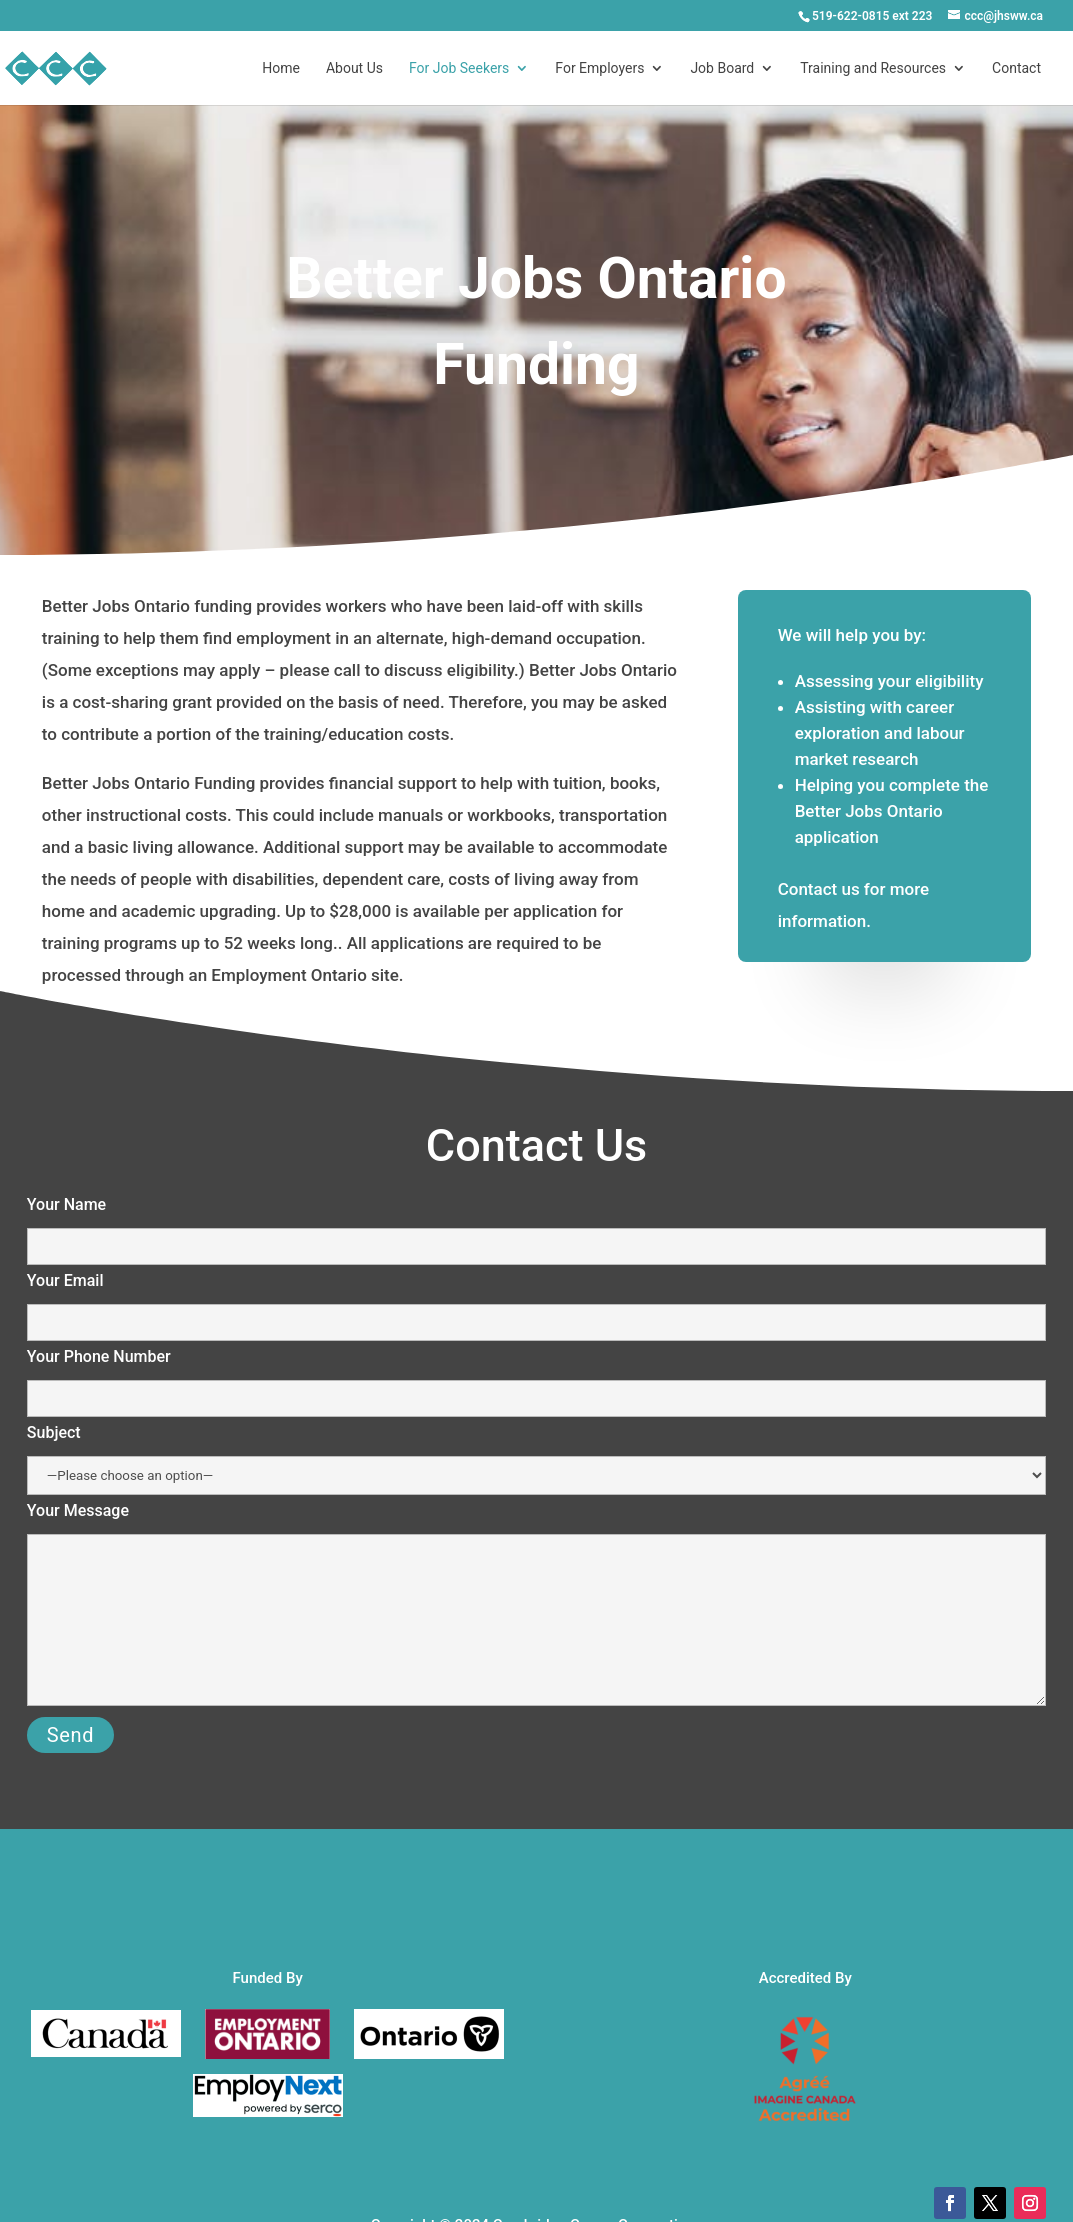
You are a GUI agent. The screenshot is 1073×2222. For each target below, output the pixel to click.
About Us (354, 68)
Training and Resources (873, 68)
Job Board (722, 68)
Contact (1016, 68)
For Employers (599, 68)
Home (281, 68)
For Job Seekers (459, 68)
